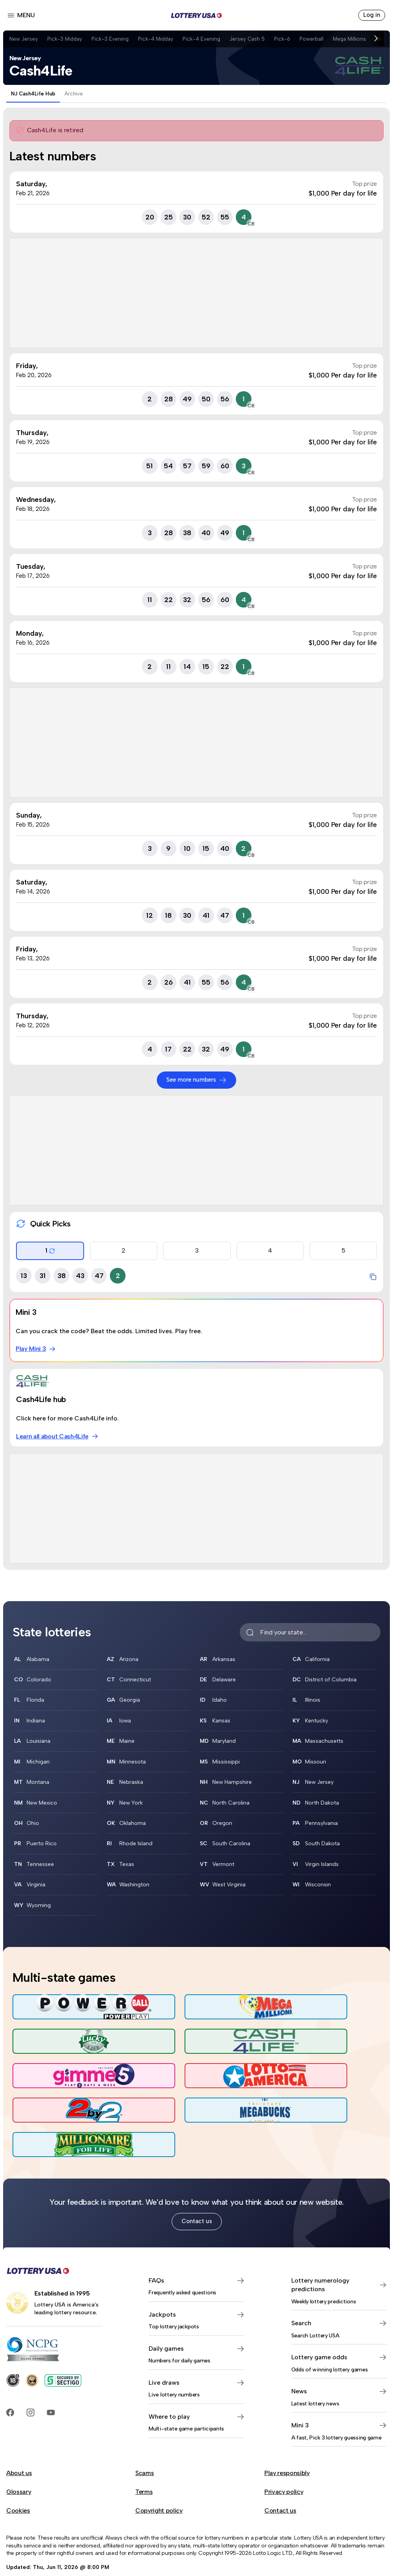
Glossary (18, 2439)
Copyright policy (159, 2457)
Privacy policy (283, 2439)
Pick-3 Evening (113, 39)
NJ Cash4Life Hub (33, 94)
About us (19, 2420)
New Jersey (23, 39)
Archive (74, 94)
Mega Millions (359, 39)
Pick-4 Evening (207, 39)
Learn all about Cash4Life (57, 1436)
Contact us (196, 2168)
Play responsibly (287, 2420)
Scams (144, 2420)
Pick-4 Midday (159, 39)
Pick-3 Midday (66, 39)
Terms (144, 2439)
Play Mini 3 (36, 1349)
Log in (371, 15)
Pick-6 (289, 39)
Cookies (18, 2457)
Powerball (320, 39)
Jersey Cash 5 (253, 39)
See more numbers (196, 1080)
